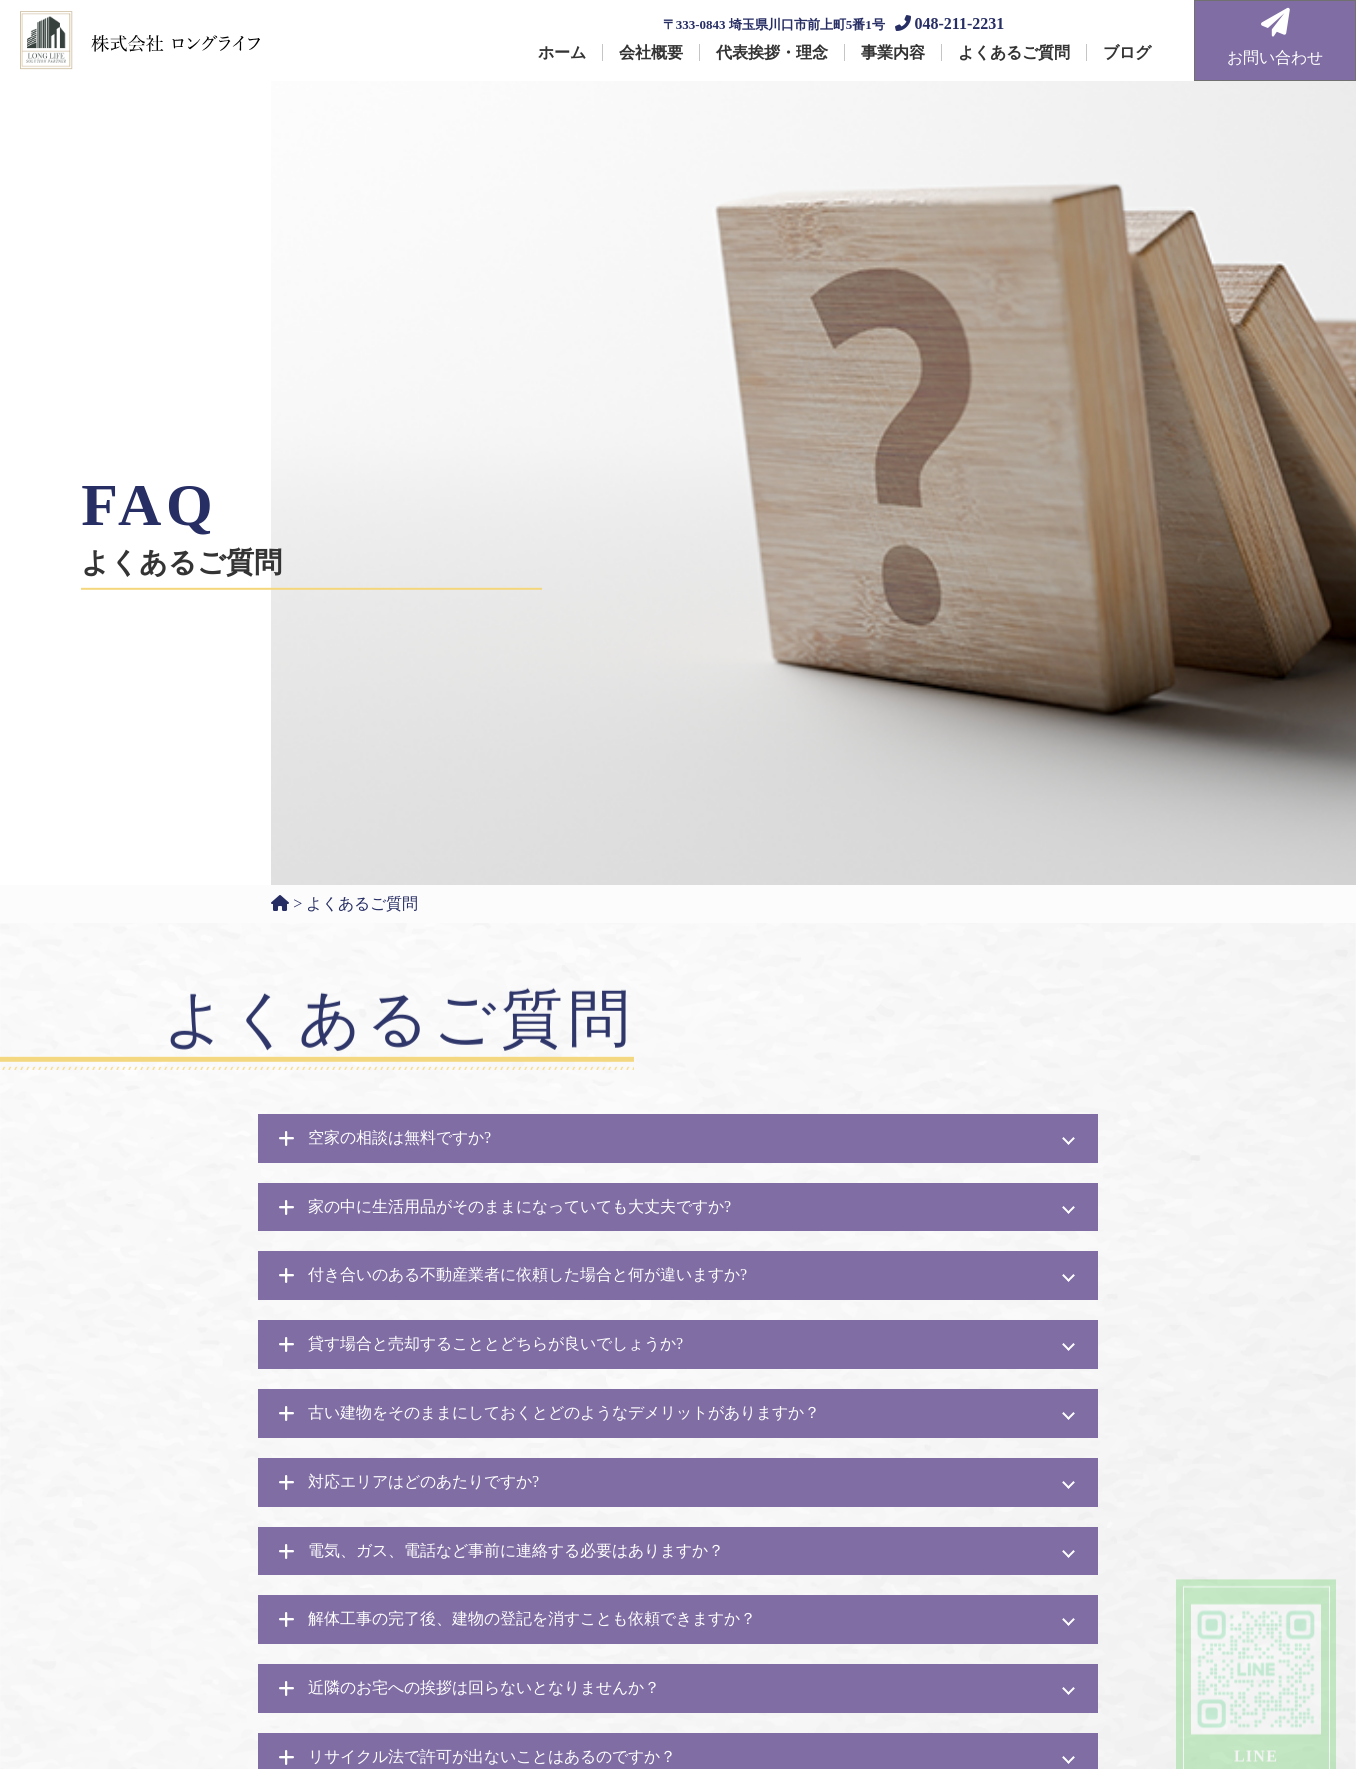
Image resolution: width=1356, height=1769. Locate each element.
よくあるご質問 (1014, 52)
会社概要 (651, 52)
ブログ (1127, 52)
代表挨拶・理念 (772, 52)
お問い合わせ (1275, 37)
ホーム (562, 52)
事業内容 (893, 52)
